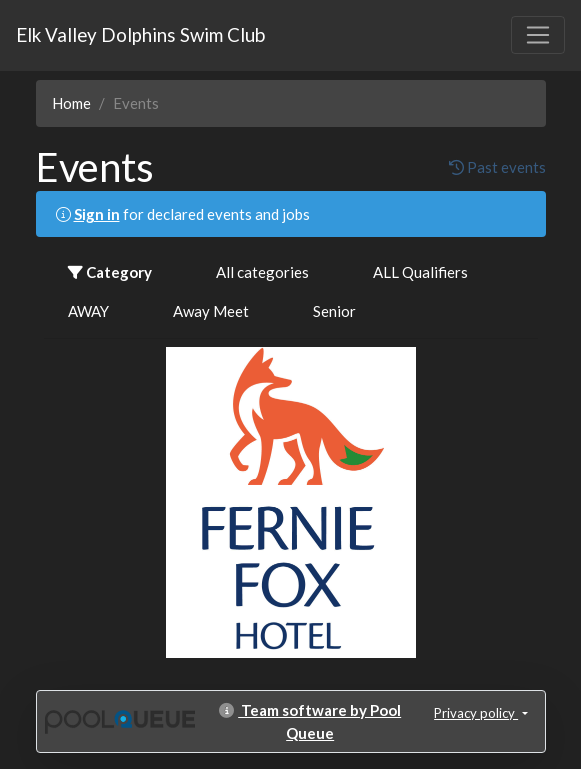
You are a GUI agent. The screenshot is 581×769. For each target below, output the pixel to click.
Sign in (97, 214)
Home (71, 103)
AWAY (88, 311)
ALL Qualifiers (420, 272)
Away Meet (211, 311)
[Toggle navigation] (538, 35)
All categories (262, 272)
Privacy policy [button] (476, 713)
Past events (497, 167)
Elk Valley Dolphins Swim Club (140, 34)
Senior (334, 311)
